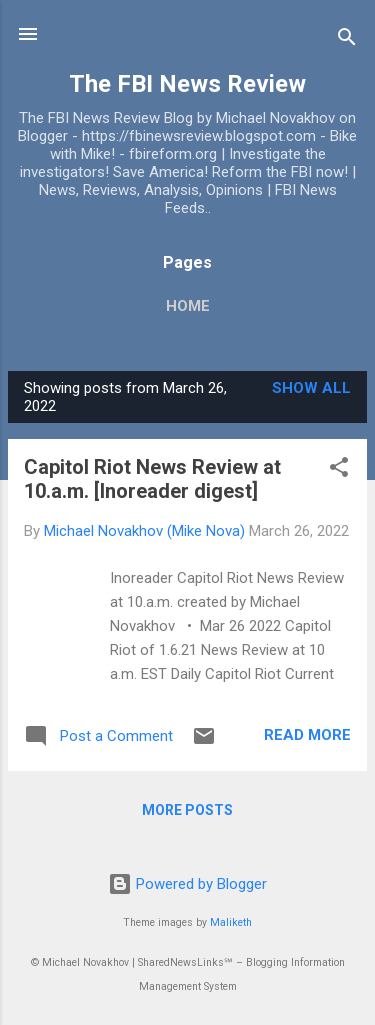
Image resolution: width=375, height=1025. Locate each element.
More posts (187, 810)
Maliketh (231, 922)
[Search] (347, 40)
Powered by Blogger (187, 884)
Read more (307, 735)
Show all (311, 388)
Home (188, 306)
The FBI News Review (187, 84)
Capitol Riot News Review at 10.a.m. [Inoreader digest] (152, 479)
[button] (339, 470)
